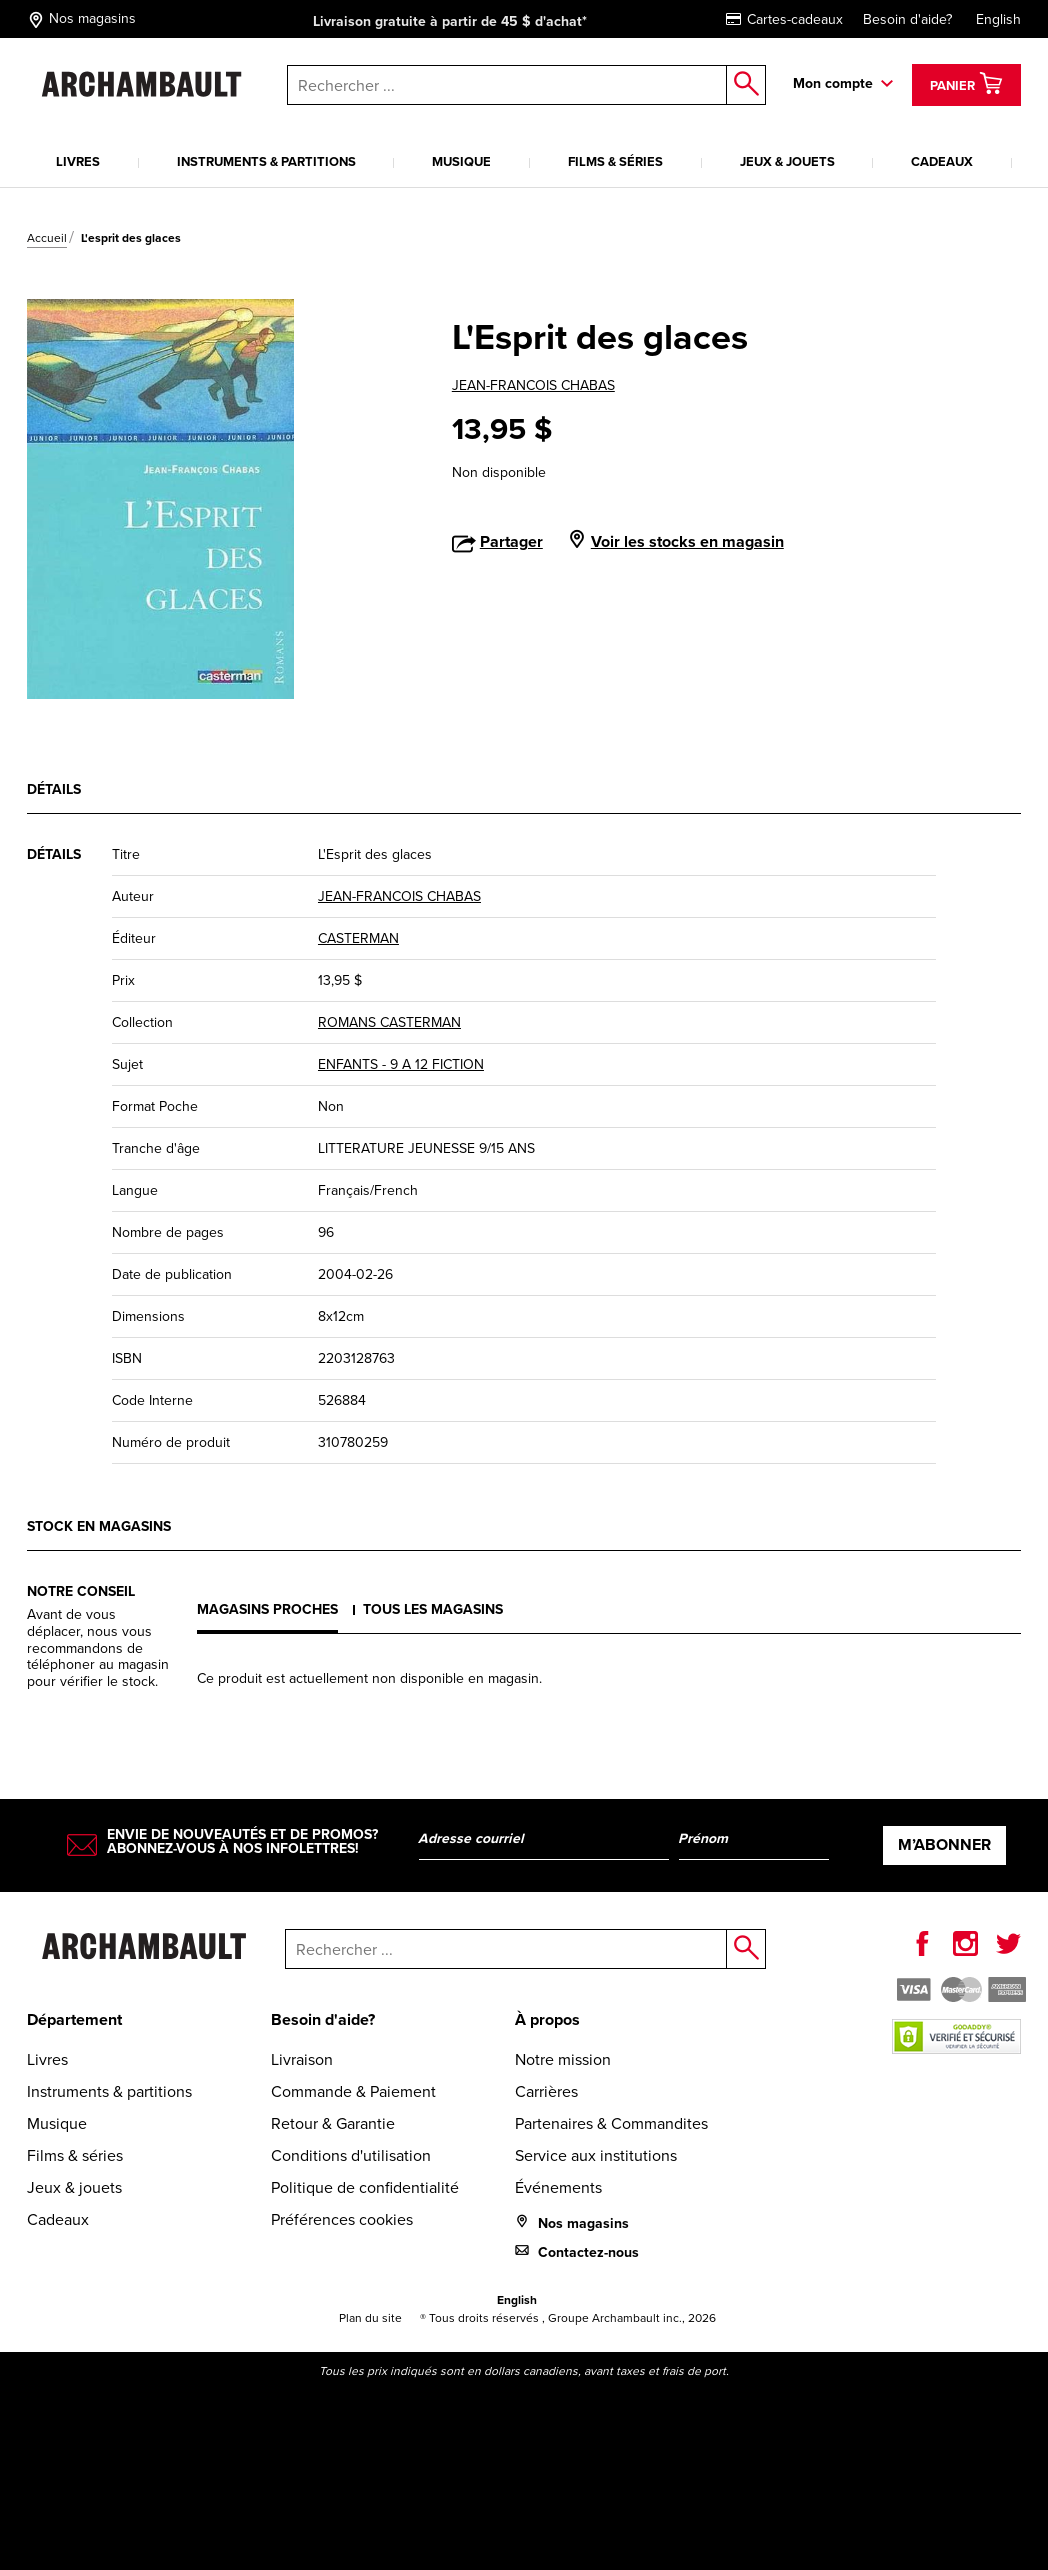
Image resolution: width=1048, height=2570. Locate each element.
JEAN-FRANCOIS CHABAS (533, 385)
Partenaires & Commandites (611, 2123)
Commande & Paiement (353, 2091)
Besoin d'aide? (907, 19)
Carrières (546, 2091)
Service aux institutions (596, 2155)
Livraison (302, 2059)
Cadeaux (942, 161)
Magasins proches (267, 1609)
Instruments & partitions (266, 161)
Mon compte (833, 83)
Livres (78, 161)
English (998, 19)
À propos (547, 2019)
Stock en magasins (99, 1526)
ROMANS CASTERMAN (389, 1022)
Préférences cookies (342, 2219)
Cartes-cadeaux (784, 19)
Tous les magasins (433, 1609)
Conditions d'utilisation (351, 2155)
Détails (54, 789)
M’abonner (944, 1844)
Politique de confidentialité (365, 2187)
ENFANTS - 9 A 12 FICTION (401, 1064)
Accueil (47, 238)
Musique (461, 161)
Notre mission (563, 2059)
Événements (558, 2187)
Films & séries (615, 161)
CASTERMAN (358, 938)
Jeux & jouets (787, 161)
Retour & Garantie (333, 2123)
